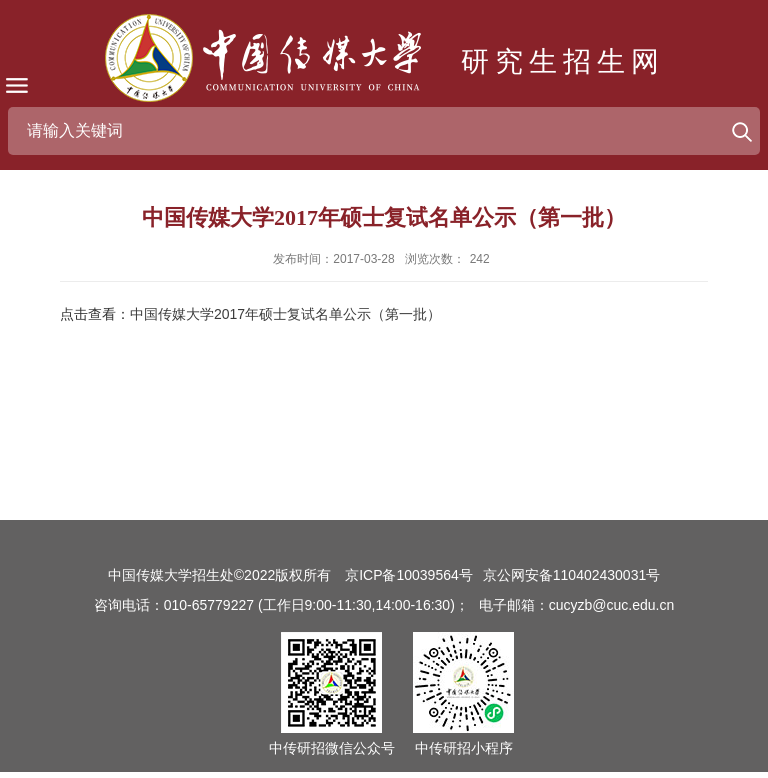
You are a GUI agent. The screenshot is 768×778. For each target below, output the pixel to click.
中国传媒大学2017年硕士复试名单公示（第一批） (285, 314)
